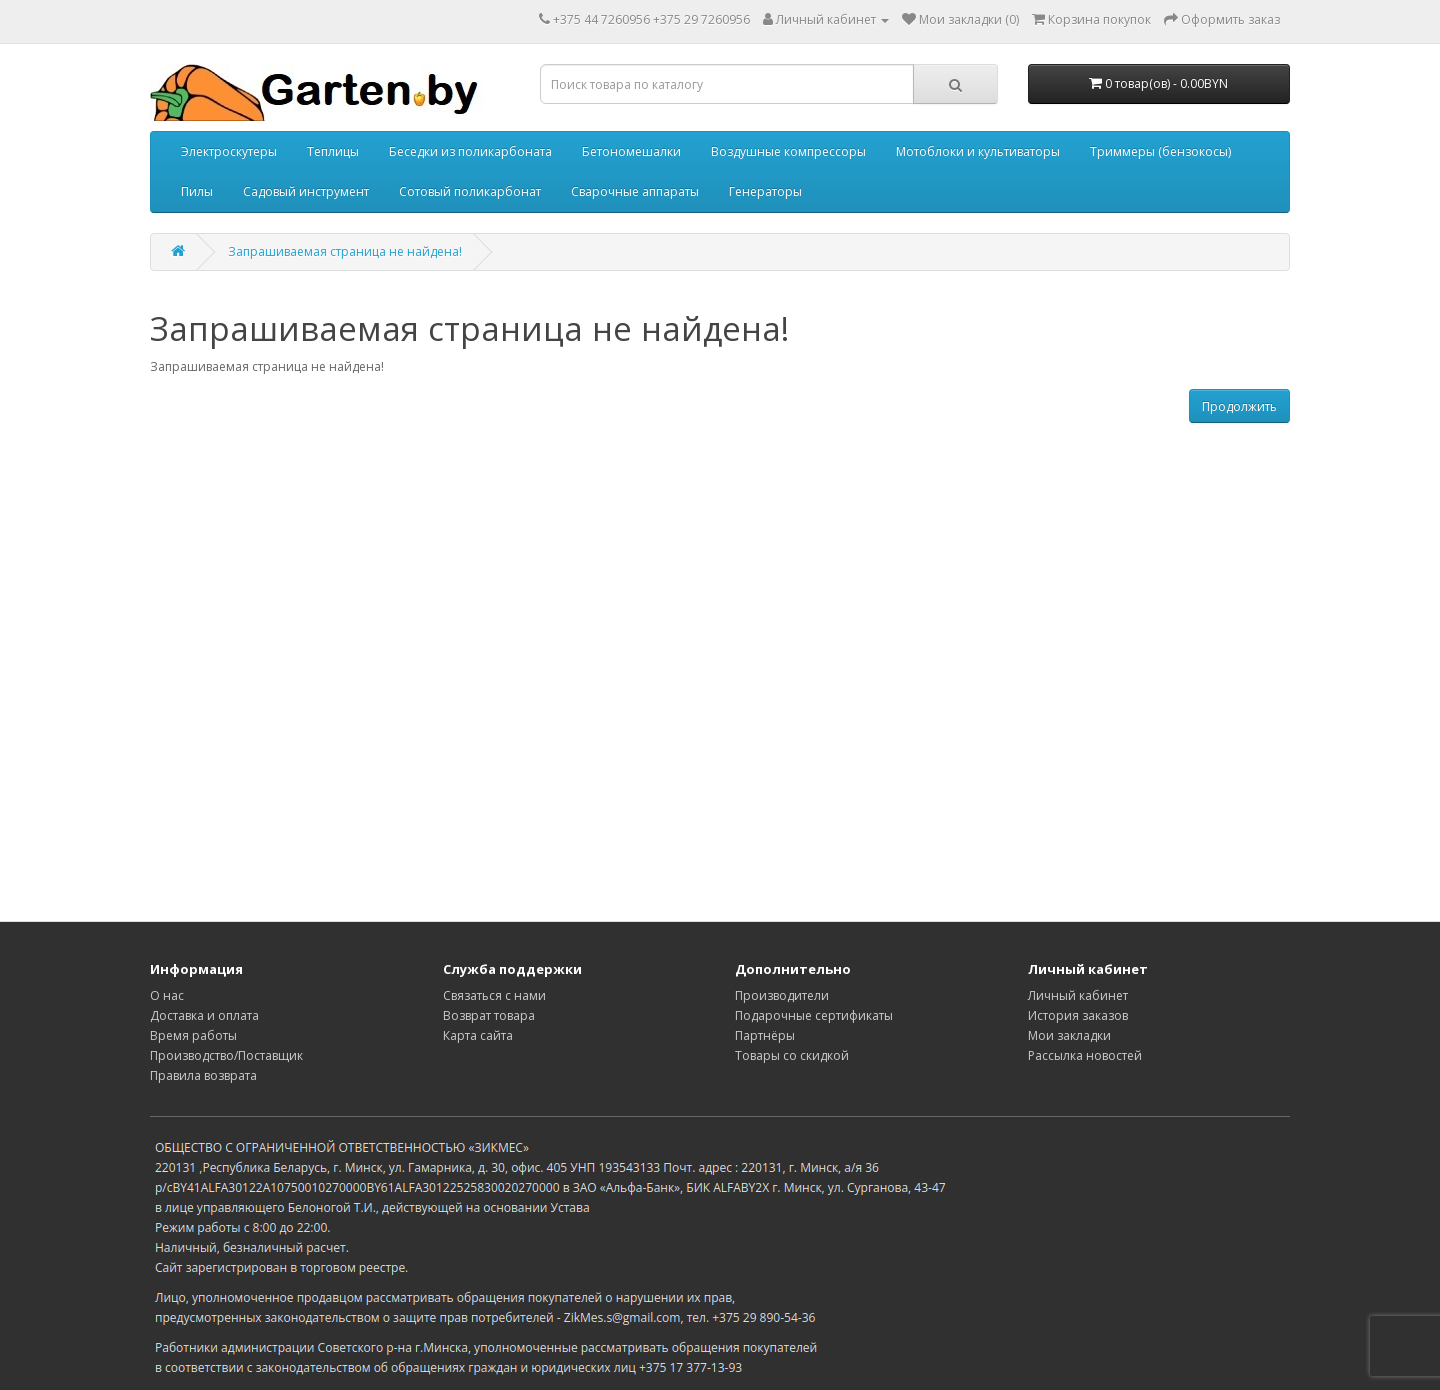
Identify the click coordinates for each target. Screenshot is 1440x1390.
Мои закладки (1069, 1035)
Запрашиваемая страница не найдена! (345, 251)
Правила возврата (203, 1075)
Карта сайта (478, 1035)
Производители (782, 995)
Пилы (197, 191)
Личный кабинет (1078, 995)
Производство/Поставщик (226, 1055)
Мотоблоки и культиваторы (978, 151)
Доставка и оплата (204, 1015)
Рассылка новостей (1085, 1055)
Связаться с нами (494, 995)
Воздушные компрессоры (788, 151)
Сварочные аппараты (635, 191)
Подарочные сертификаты (814, 1015)
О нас (167, 995)
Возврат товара (489, 1015)
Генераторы (765, 191)
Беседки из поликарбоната (470, 151)
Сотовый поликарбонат (470, 191)
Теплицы (333, 151)
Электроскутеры (229, 151)
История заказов (1078, 1015)
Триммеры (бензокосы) (1160, 151)
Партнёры (765, 1035)
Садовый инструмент (306, 191)
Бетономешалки (631, 151)
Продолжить (1239, 406)
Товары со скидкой (792, 1055)
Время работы (193, 1035)
